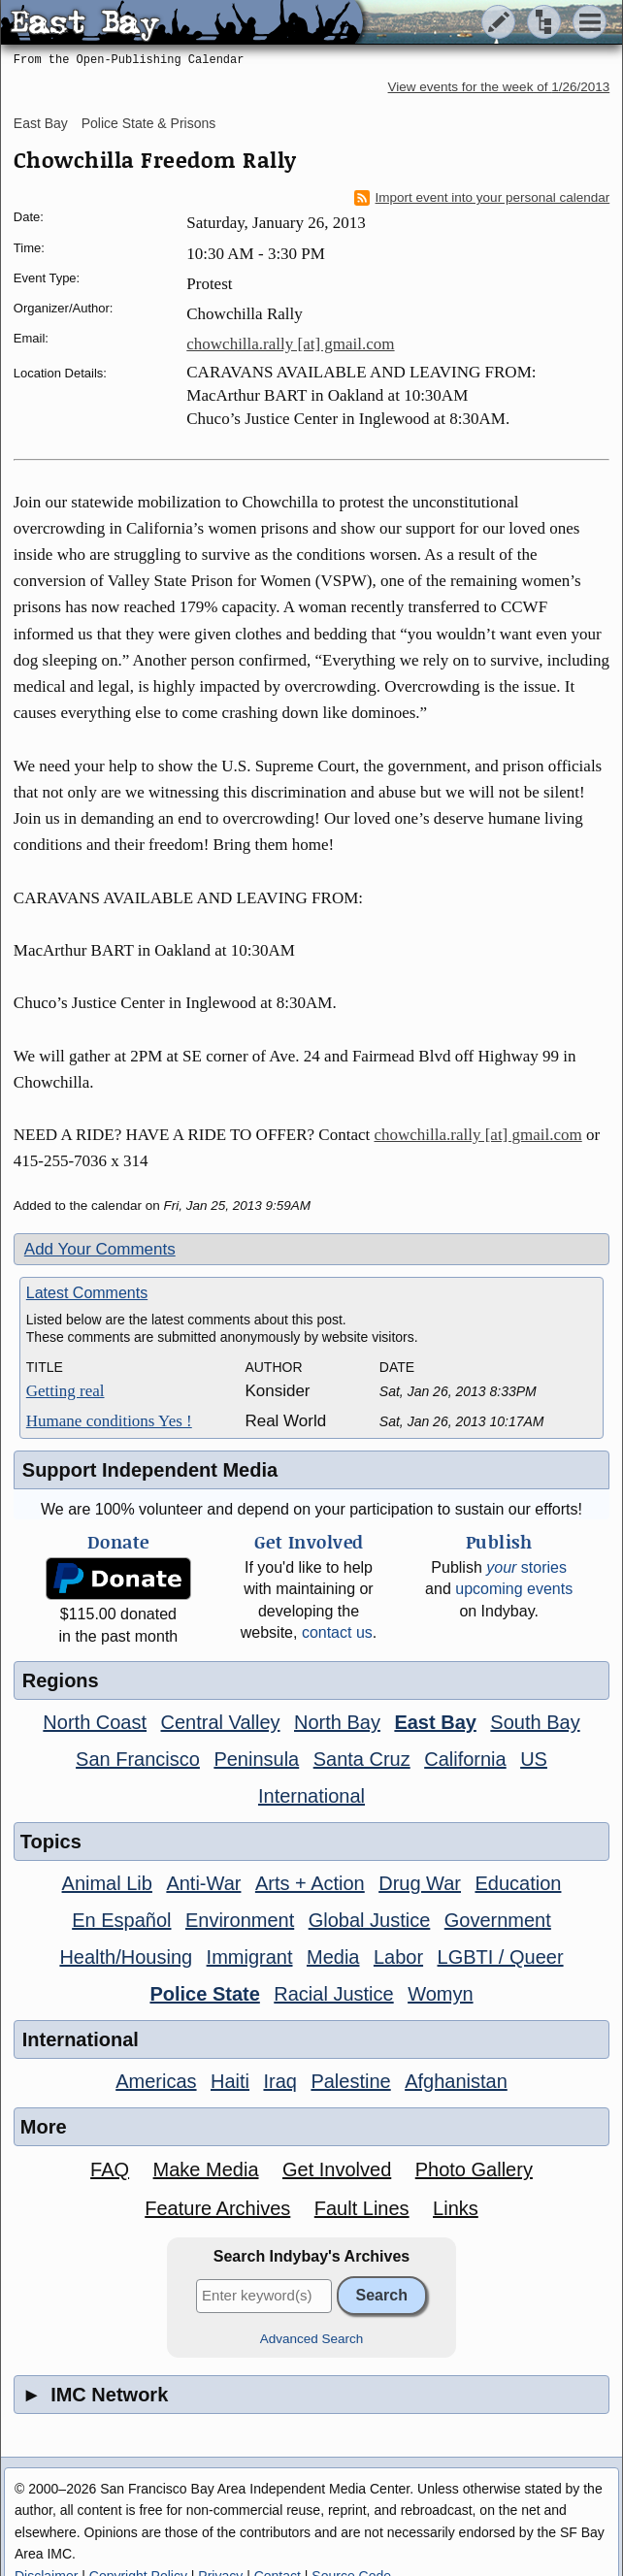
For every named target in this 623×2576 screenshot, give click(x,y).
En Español (121, 1920)
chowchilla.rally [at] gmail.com (290, 344)
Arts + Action (310, 1883)
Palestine (350, 2081)
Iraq (279, 2081)
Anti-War (203, 1883)
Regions (60, 1680)
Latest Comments (87, 1293)
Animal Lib (107, 1883)
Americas (155, 2081)
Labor (398, 1957)
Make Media (206, 2169)
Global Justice (370, 1920)
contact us (337, 1632)
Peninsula (256, 1759)
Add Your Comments (100, 1249)
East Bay (41, 123)
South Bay (534, 1722)
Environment (239, 1920)
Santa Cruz (361, 1759)
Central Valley (220, 1722)
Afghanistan (456, 2081)
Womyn (440, 1994)
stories (526, 1567)
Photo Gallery (474, 2169)
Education (518, 1883)
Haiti (230, 2081)
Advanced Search (312, 2338)
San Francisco (138, 1759)
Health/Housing (125, 1957)
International (311, 1796)
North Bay (337, 1722)
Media (333, 1957)
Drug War (419, 1883)
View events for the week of (499, 87)
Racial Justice (333, 1994)
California (465, 1759)
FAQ (109, 2169)
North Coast (95, 1722)
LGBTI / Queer (501, 1957)
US (533, 1759)
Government (497, 1920)
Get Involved (336, 2169)
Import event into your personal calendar (482, 198)
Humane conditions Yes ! (109, 1421)
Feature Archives (217, 2208)
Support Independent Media (150, 1470)
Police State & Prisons (149, 123)
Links (455, 2208)
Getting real (65, 1391)
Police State (204, 1994)
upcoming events (514, 1589)
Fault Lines (362, 2208)
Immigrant (250, 1957)
